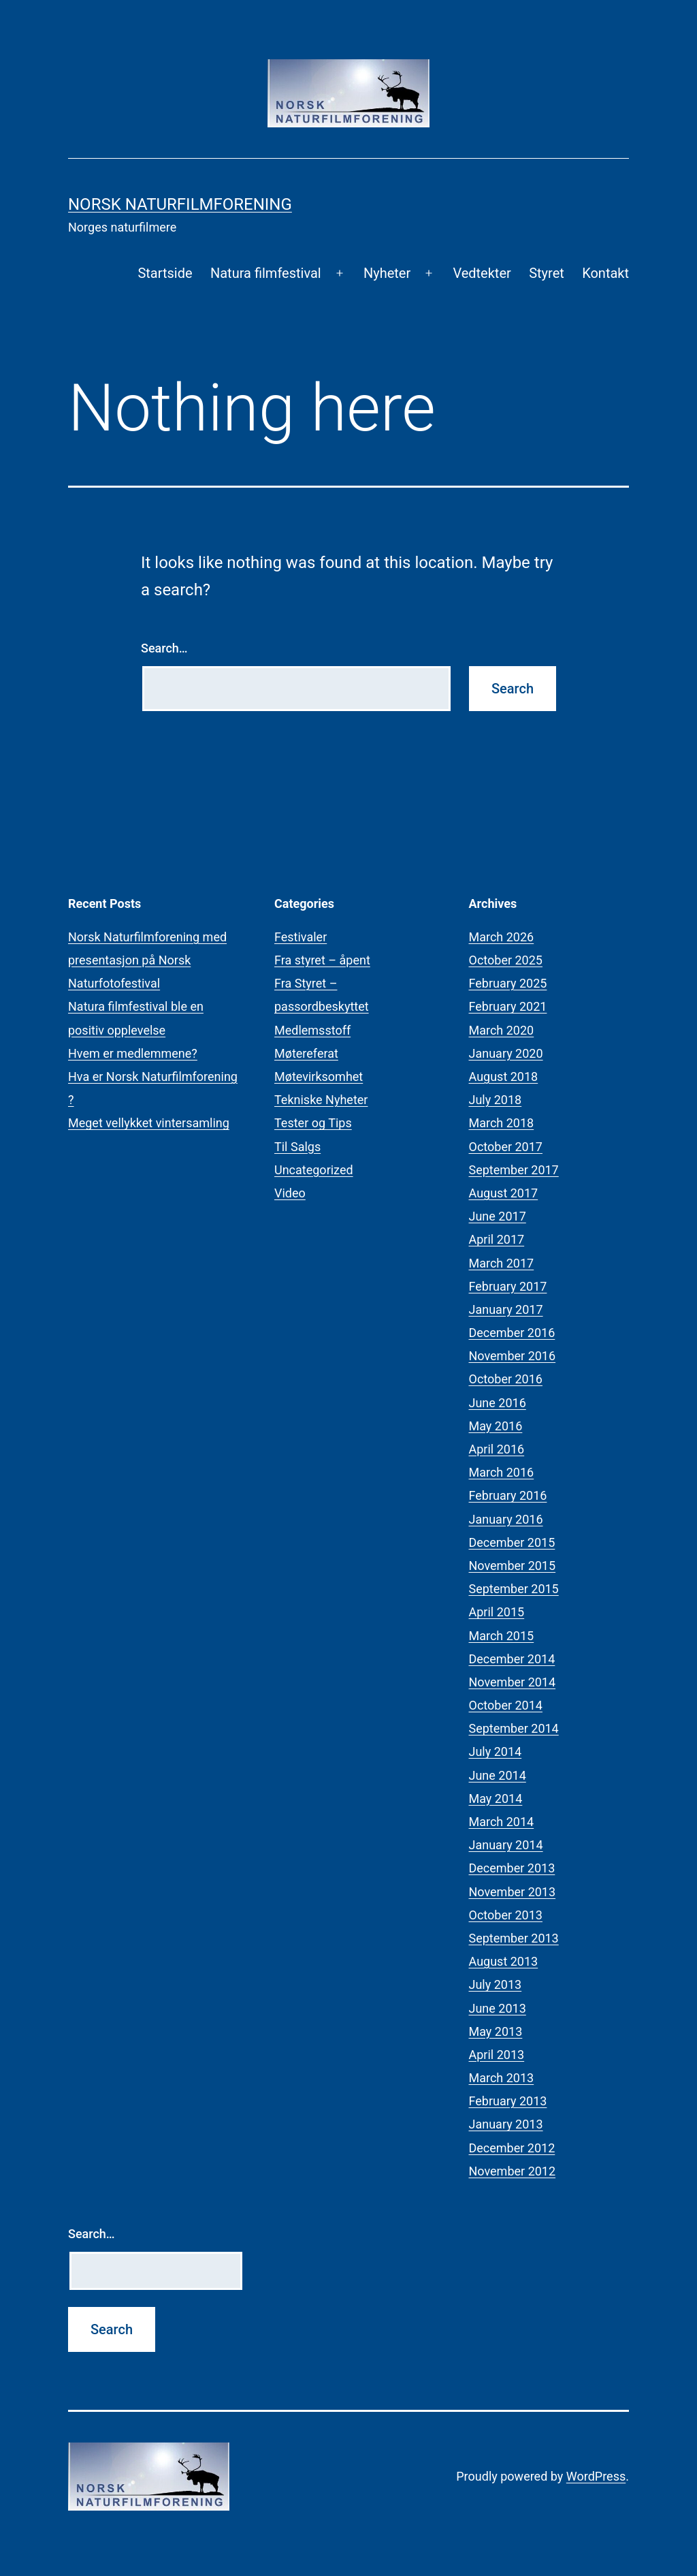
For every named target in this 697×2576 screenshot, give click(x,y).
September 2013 (514, 1938)
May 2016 (496, 1426)
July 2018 (495, 1100)
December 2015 (512, 1542)
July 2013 (495, 1984)
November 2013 (512, 1892)
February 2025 (508, 983)
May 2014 (496, 1798)
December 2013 (512, 1868)
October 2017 (505, 1147)
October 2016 (505, 1379)
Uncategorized (313, 1170)
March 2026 (501, 937)
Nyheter (386, 273)
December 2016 (512, 1332)
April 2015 (497, 1612)
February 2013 (508, 2101)
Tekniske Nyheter (321, 1100)
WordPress (596, 2476)
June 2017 (497, 1216)
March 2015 (501, 1636)
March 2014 (501, 1822)
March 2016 (501, 1472)
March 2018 (501, 1123)
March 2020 (501, 1030)
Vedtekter (481, 273)
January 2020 (506, 1053)
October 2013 (505, 1915)
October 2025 (505, 960)
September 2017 (514, 1170)
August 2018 (503, 1076)
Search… (164, 648)
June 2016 (497, 1403)
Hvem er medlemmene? (132, 1053)
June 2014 (497, 1775)
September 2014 (514, 1728)
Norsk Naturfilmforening (180, 204)
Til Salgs (297, 1147)
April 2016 (497, 1449)
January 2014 (506, 1845)
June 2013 (497, 2008)
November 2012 (512, 2171)
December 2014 (512, 1659)
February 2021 (508, 1006)
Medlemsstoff (312, 1030)
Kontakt (605, 273)
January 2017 (506, 1309)
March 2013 (501, 2078)
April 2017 (497, 1239)
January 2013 (506, 2124)
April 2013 (497, 2054)
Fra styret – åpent (322, 960)
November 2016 (512, 1356)
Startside (164, 273)
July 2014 (495, 1751)
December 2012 (512, 2148)
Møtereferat (306, 1053)
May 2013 (496, 2031)
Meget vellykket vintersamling (148, 1123)
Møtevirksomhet (318, 1076)
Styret (546, 273)
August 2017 (503, 1193)
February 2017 (508, 1286)
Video (290, 1193)
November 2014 (512, 1682)
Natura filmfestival (265, 273)
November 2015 (512, 1565)
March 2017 (501, 1263)
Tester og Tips (313, 1123)
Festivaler (300, 937)
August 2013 (503, 1961)
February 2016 (508, 1495)
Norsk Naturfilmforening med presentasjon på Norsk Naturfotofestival (147, 960)
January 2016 (506, 1519)
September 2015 (514, 1589)
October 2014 (505, 1705)
